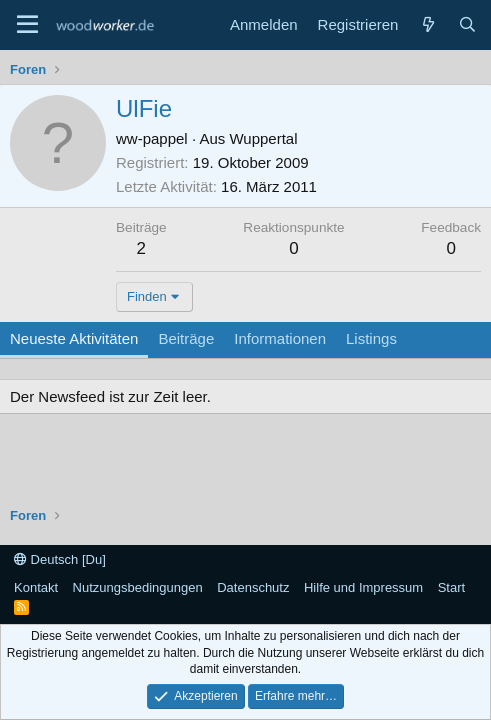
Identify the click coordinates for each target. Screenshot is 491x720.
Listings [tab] (371, 338)
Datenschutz (253, 587)
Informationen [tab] (280, 338)
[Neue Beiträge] (427, 24)
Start (451, 587)
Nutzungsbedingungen (138, 587)
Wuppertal (263, 138)
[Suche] (467, 24)
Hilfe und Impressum (363, 587)
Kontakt (36, 587)
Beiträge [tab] (186, 338)
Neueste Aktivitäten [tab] (74, 338)
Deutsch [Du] (60, 559)
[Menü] (27, 25)
